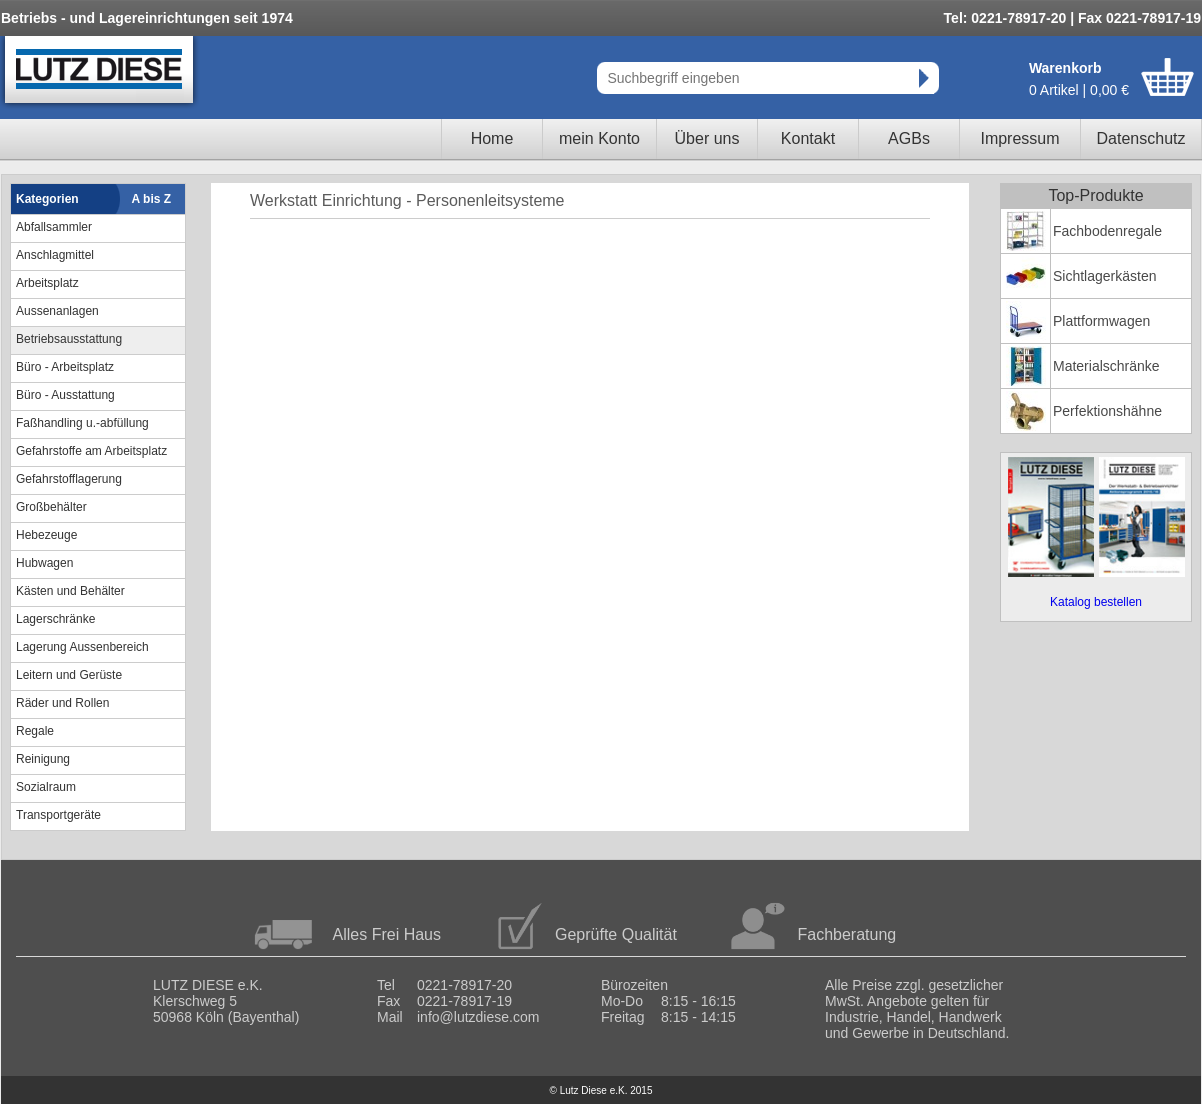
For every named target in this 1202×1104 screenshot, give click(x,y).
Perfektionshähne (1107, 411)
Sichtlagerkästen (1105, 276)
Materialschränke (1106, 366)
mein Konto (599, 138)
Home (492, 138)
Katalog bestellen (1096, 602)
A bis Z (152, 199)
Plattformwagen (1101, 321)
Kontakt (808, 138)
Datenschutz (1141, 138)
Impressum (1019, 138)
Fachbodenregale (1107, 231)
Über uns (707, 138)
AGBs (909, 138)
